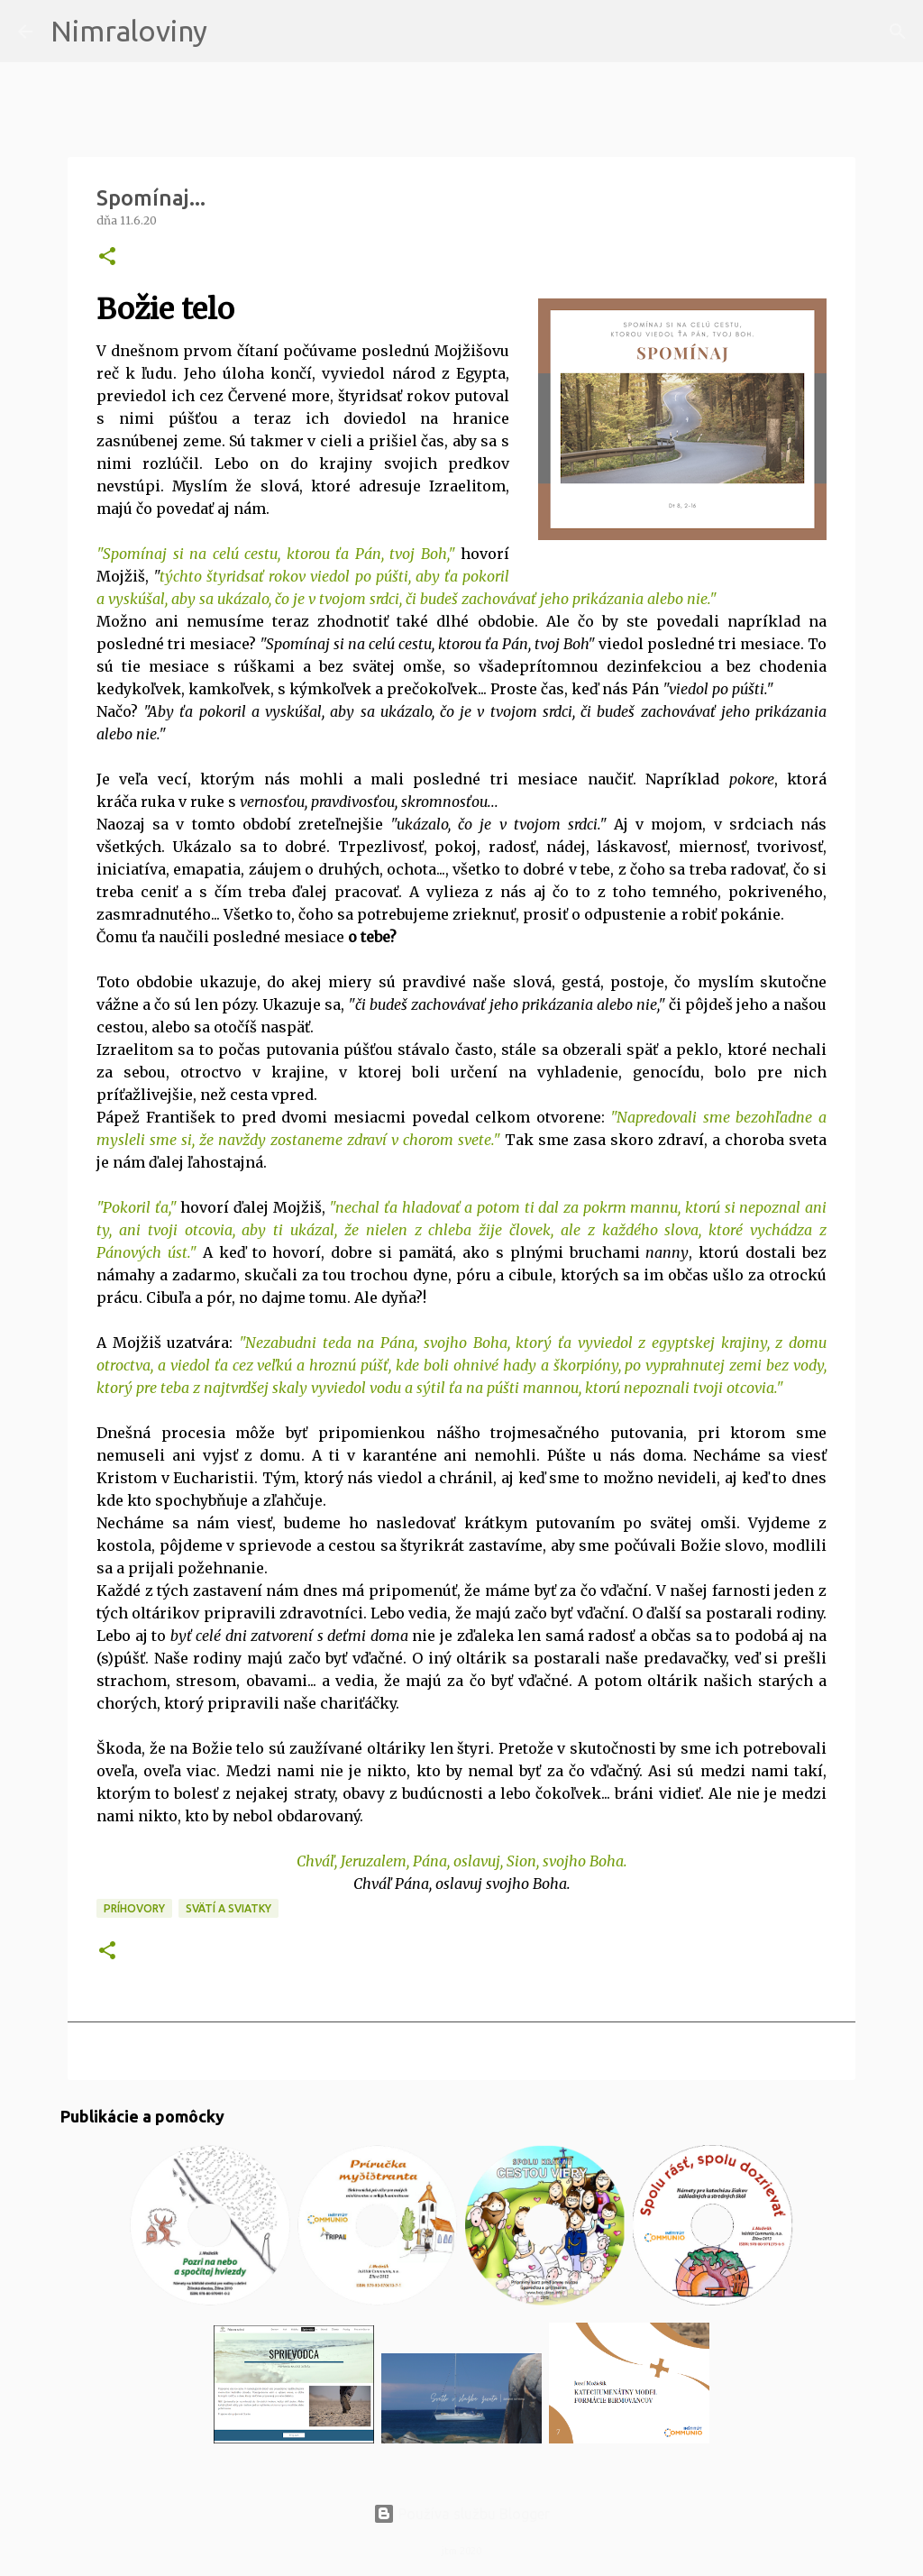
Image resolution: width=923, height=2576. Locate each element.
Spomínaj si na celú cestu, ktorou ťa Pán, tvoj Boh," (279, 554)
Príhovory (134, 1908)
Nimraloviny (128, 30)
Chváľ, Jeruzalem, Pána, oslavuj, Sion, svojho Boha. (462, 1861)
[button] (107, 257)
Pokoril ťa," (140, 1207)
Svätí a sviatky (228, 1908)
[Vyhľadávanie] (232, 31)
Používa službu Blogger (461, 2514)
